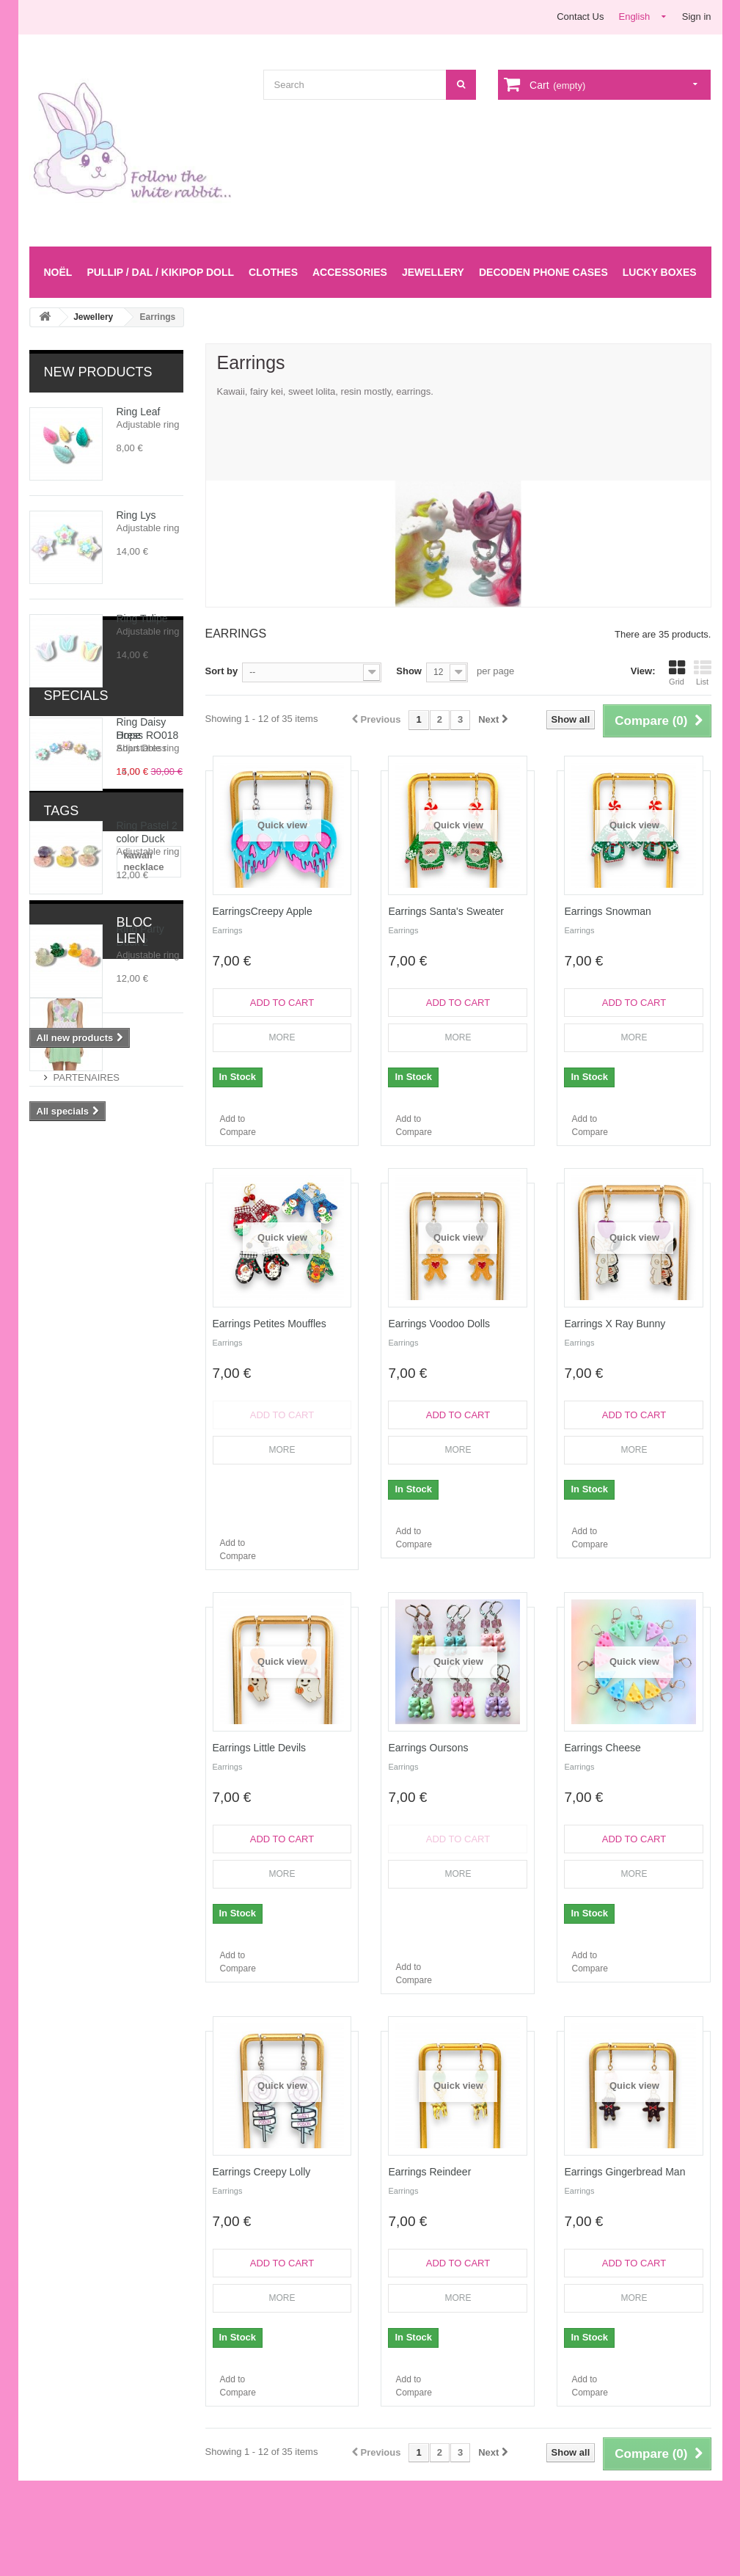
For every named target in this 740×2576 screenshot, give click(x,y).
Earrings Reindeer (429, 2172)
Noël (58, 272)
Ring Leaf (139, 411)
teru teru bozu (134, 1448)
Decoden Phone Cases (543, 272)
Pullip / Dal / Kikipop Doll (160, 272)
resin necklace (139, 1382)
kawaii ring (61, 1448)
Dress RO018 (148, 1131)
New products (98, 372)
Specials (76, 1091)
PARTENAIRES (87, 1544)
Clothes (273, 272)
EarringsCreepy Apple (262, 911)
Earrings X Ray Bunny (614, 1323)
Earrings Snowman (607, 911)
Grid (677, 673)
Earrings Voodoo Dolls (439, 1323)
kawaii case (63, 1382)
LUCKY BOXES (660, 272)
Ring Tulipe (142, 618)
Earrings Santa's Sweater (446, 911)
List (702, 673)
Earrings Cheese (602, 1748)
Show (409, 670)
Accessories (349, 272)
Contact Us (580, 16)
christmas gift (68, 1426)
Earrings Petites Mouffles (269, 1323)
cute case (134, 1360)
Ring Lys (136, 515)
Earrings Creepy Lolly (262, 2172)
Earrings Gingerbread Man (624, 2172)
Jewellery (433, 272)
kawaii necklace (73, 1338)
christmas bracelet (79, 1404)
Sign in (696, 16)
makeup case (67, 1360)
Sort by (221, 670)
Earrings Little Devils (260, 1748)
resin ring (137, 1426)
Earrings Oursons (428, 1748)
